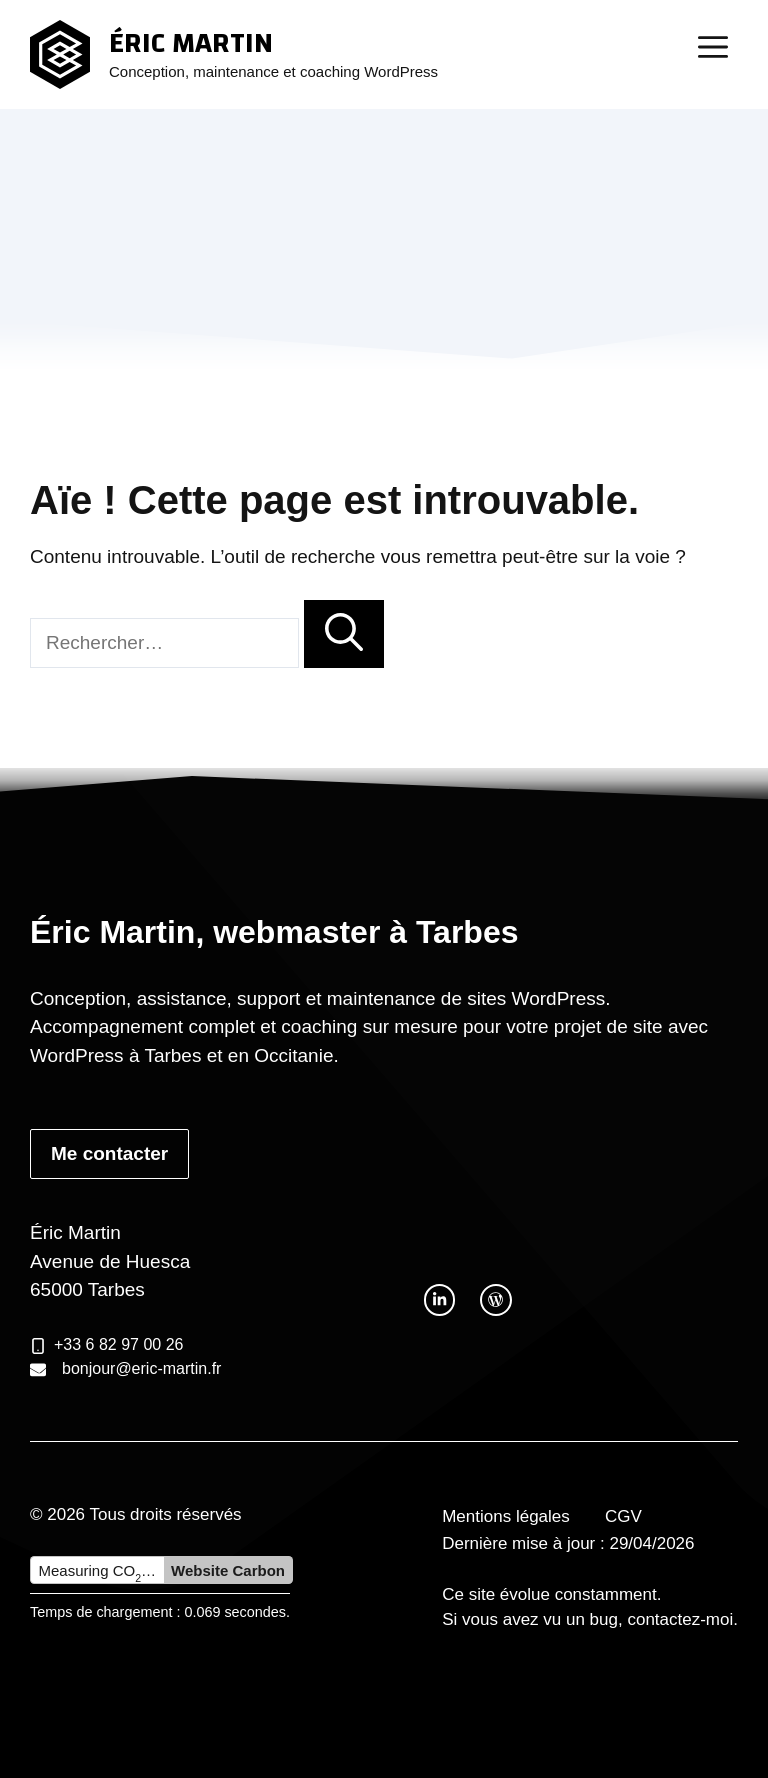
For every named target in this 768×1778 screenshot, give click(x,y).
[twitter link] (439, 1299)
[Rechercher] (344, 634)
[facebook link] (495, 1299)
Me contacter (109, 1153)
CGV (623, 1516)
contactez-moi (680, 1619)
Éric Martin (191, 43)
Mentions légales (506, 1516)
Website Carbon (228, 1570)
